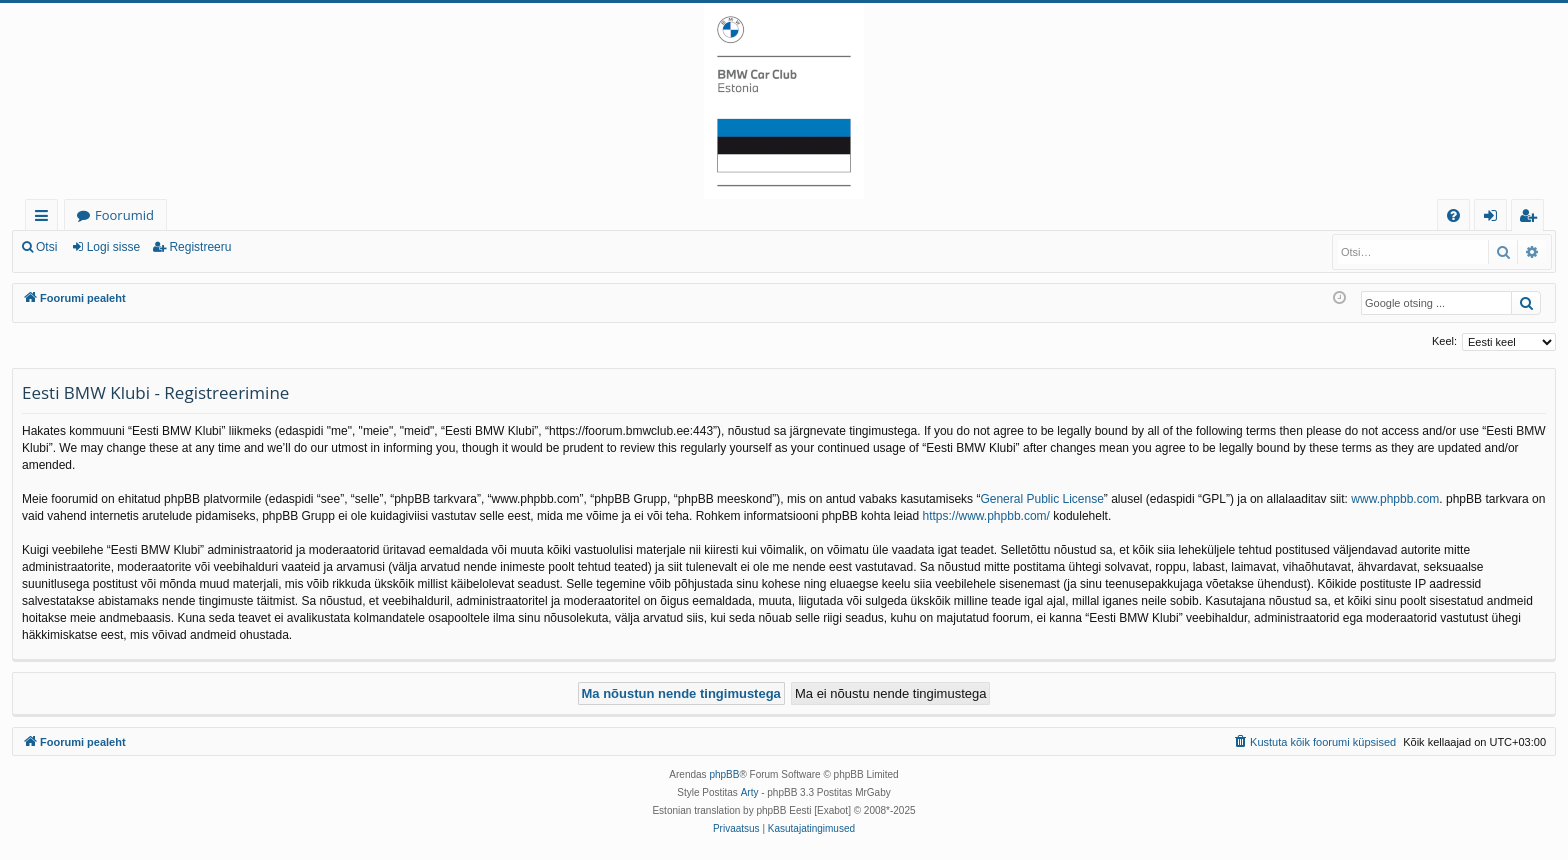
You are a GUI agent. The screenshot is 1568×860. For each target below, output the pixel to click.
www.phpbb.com (1395, 499)
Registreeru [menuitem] (1532, 218)
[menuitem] (1453, 215)
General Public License (1041, 499)
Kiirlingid (45, 218)
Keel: (1444, 341)
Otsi (46, 247)
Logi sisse (113, 247)
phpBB (724, 774)
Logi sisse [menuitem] (1494, 218)
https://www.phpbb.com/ (986, 516)
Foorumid (124, 215)
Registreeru (200, 247)
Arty (750, 792)
